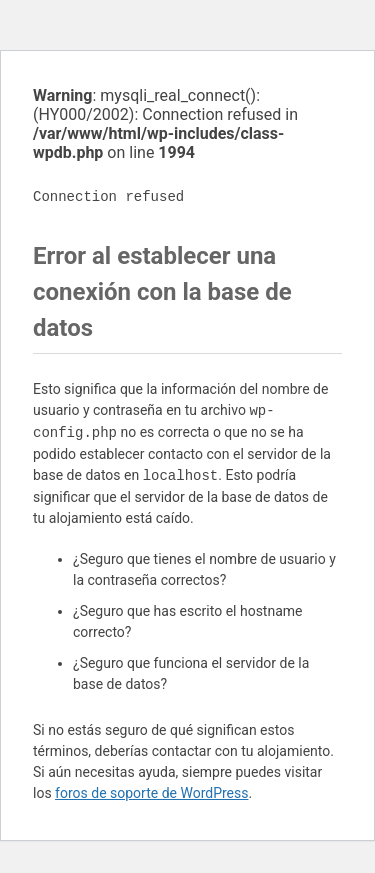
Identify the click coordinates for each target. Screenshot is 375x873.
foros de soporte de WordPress (151, 793)
